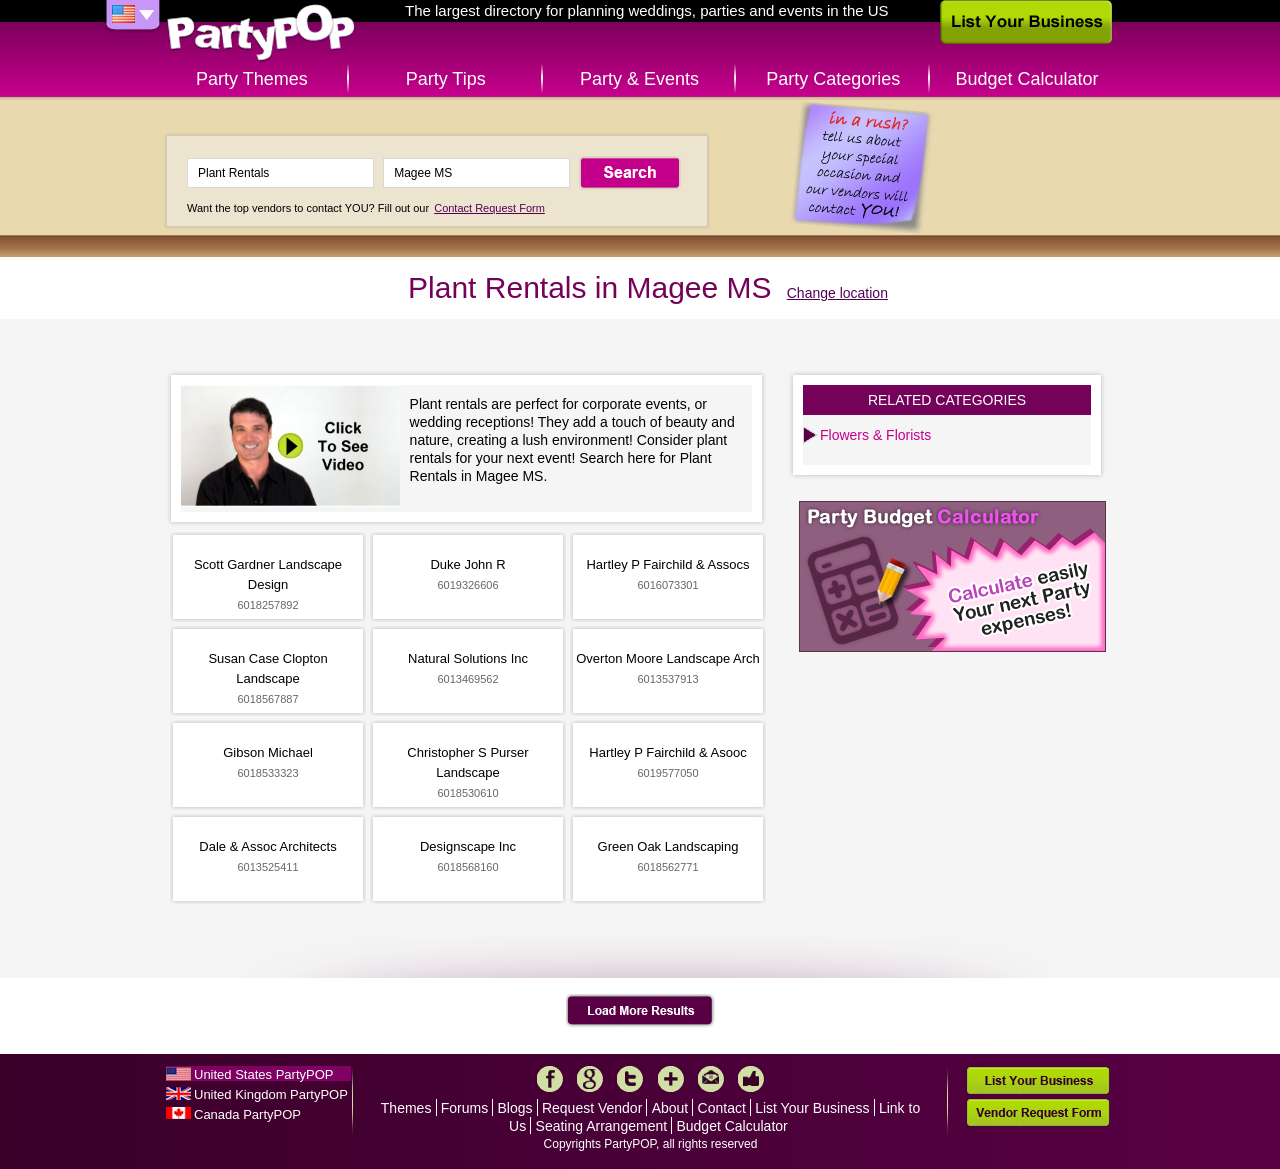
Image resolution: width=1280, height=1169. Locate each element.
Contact (722, 1108)
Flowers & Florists (875, 435)
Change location (837, 293)
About (670, 1108)
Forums (464, 1108)
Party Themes (252, 79)
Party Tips (446, 79)
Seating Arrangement (602, 1126)
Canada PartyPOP (247, 1114)
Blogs (515, 1108)
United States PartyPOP (263, 1074)
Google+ (590, 1079)
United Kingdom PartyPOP (271, 1094)
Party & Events (639, 79)
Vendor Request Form (1038, 1112)
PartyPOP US (261, 33)
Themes (406, 1108)
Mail (711, 1079)
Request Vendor (592, 1108)
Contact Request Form (489, 208)
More (671, 1079)
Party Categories (833, 79)
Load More (640, 1011)
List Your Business (812, 1108)
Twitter (630, 1079)
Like (751, 1079)
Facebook (550, 1079)
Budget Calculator (1027, 79)
